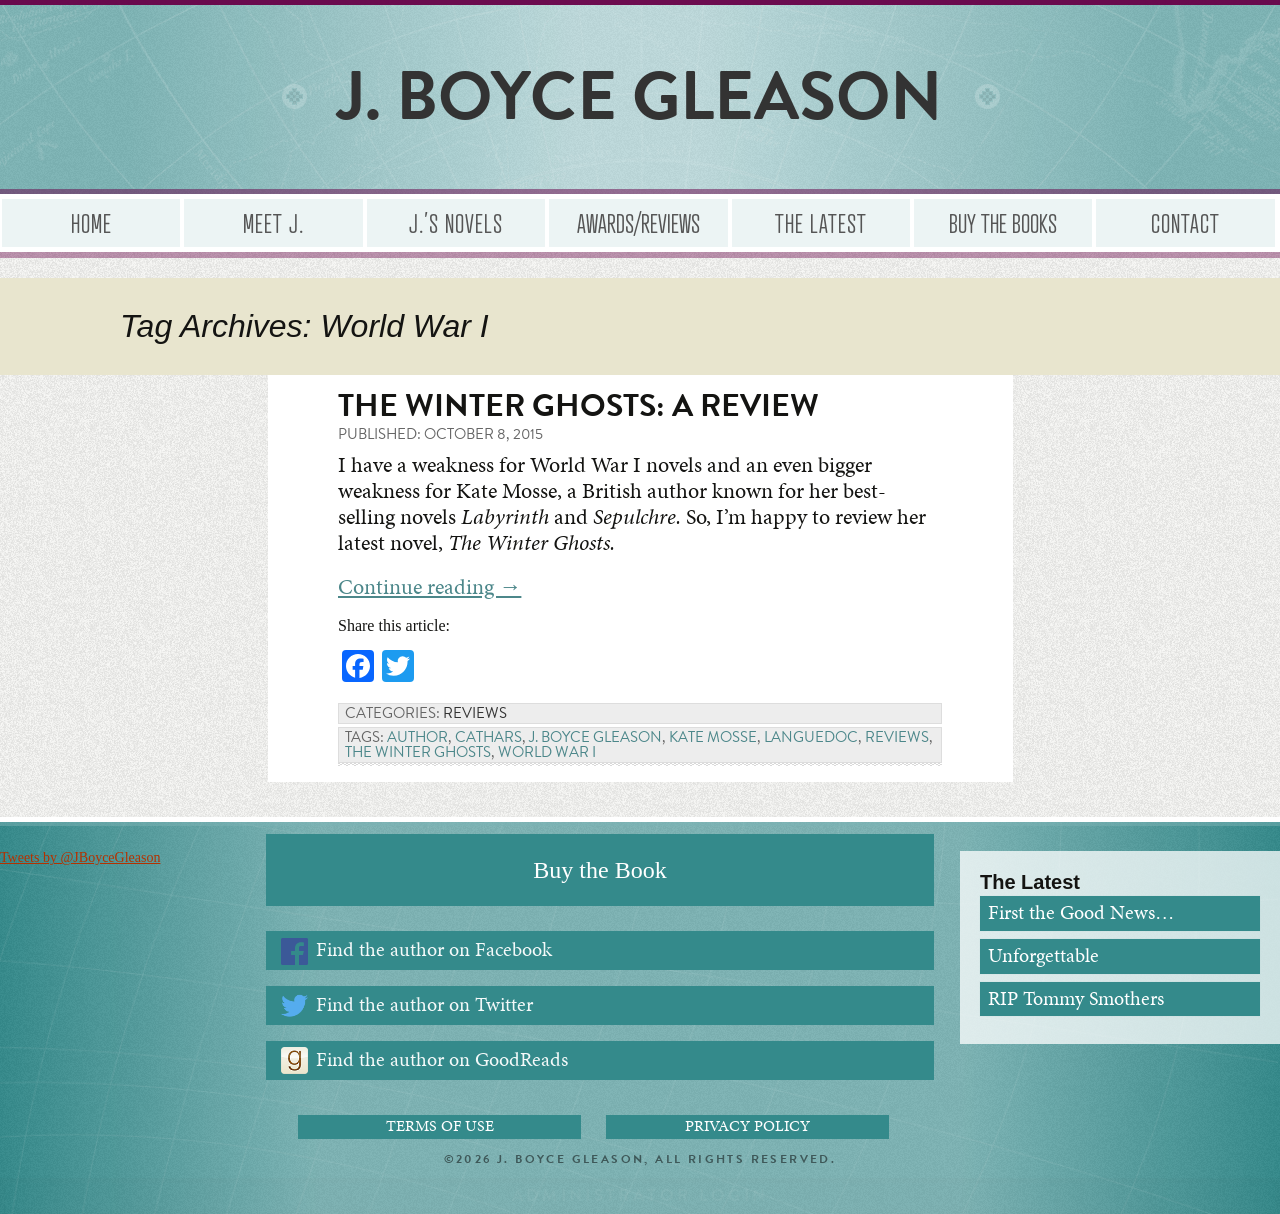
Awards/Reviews (638, 222)
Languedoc (811, 737)
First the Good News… (1081, 912)
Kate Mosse (713, 737)
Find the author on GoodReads (442, 1059)
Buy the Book (599, 870)
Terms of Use (440, 1126)
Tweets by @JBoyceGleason (80, 857)
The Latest (821, 222)
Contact (1185, 222)
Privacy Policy (747, 1126)
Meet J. (273, 222)
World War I (547, 752)
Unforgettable (1043, 955)
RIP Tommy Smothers (1076, 998)
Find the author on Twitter (424, 1004)
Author (417, 737)
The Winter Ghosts (418, 752)
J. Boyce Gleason (595, 737)
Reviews (475, 713)
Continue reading (429, 586)
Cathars (488, 737)
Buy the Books (1003, 222)
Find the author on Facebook (434, 949)
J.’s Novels (456, 222)
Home (91, 222)
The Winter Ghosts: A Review (578, 405)
